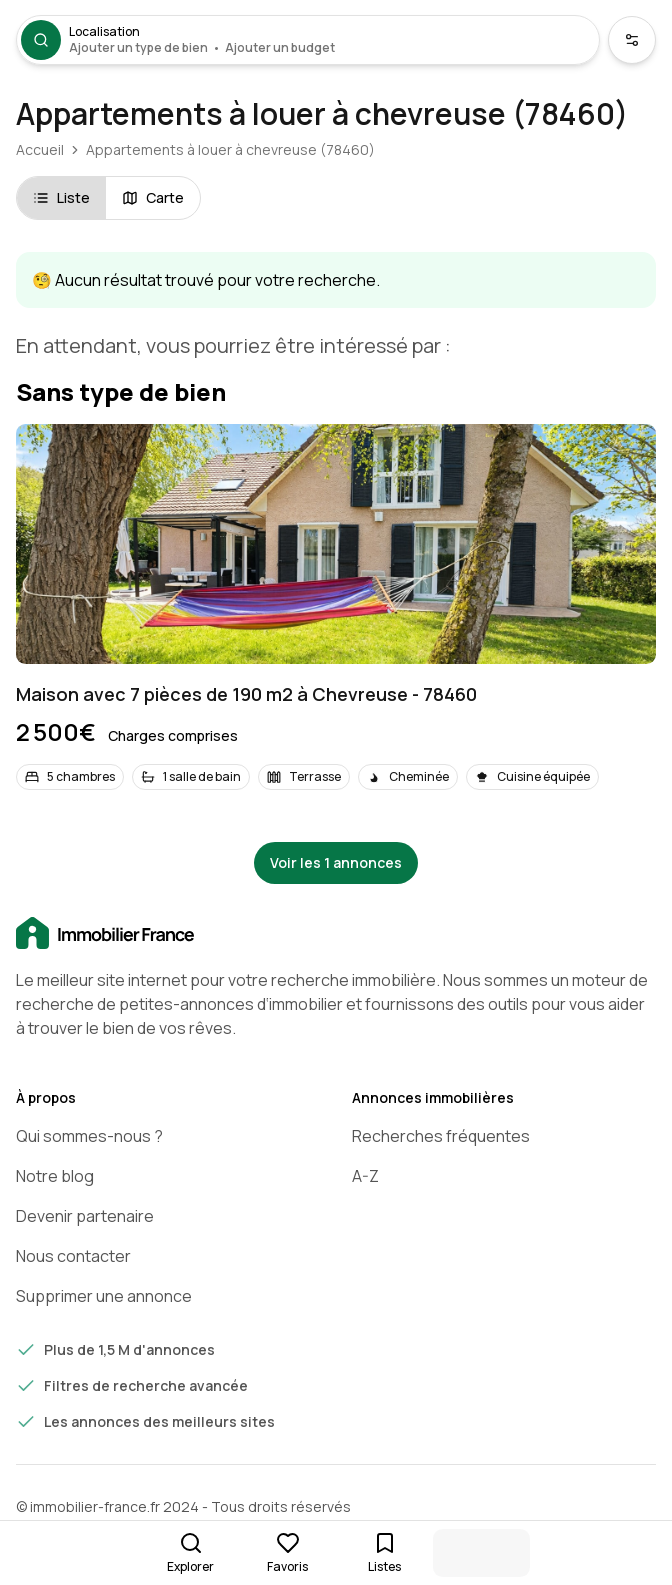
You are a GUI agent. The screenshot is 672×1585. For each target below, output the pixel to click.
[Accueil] (336, 934)
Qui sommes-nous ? (89, 1136)
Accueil (40, 149)
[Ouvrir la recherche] (308, 40)
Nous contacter (73, 1256)
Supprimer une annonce (104, 1296)
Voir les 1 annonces (336, 862)
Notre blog (55, 1176)
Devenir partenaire (85, 1216)
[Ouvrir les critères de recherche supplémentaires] (632, 40)
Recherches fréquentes (441, 1136)
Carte (153, 197)
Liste (61, 197)
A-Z (365, 1176)
